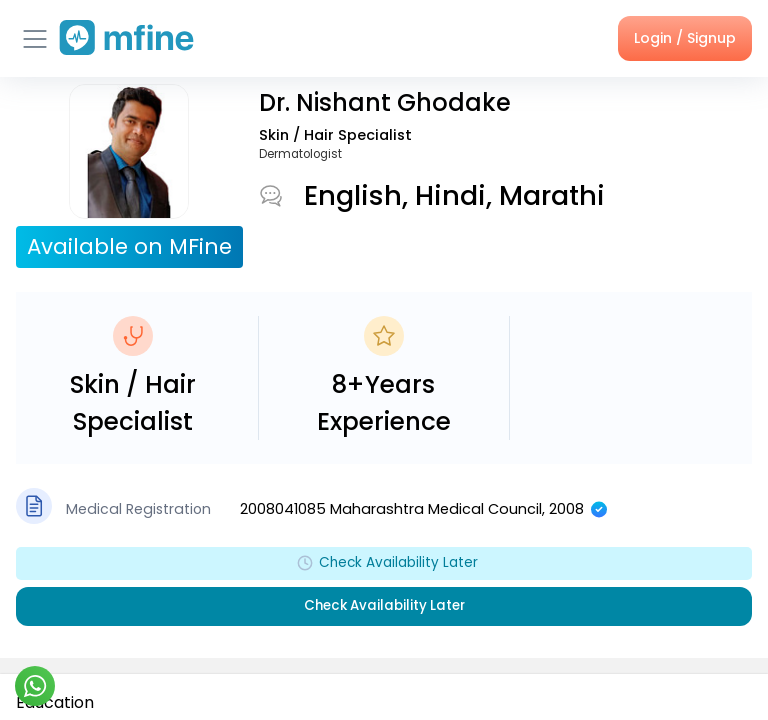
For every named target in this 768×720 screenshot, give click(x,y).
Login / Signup (685, 38)
